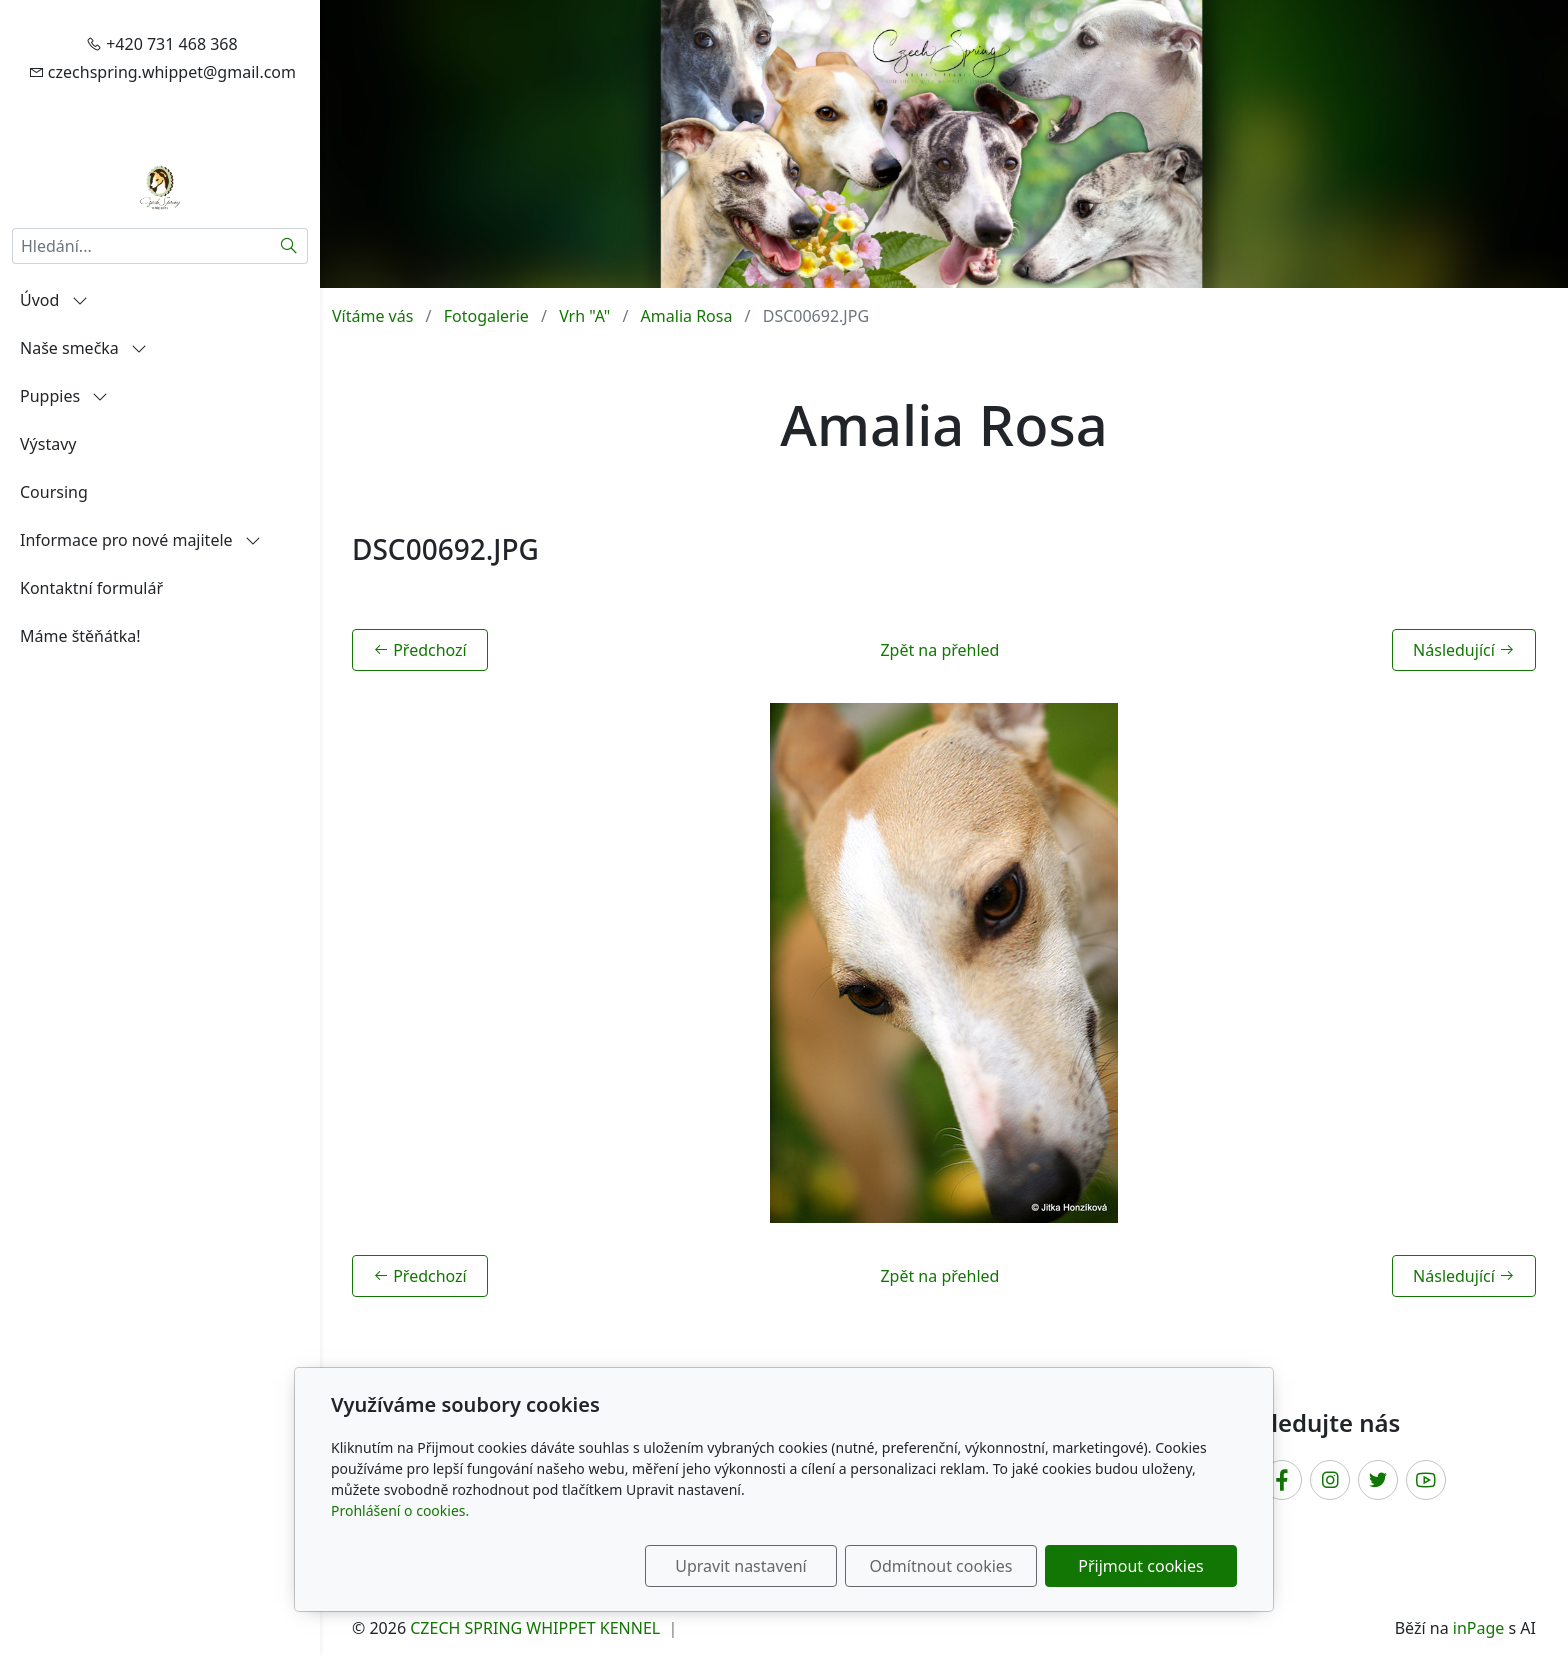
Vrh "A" (584, 316)
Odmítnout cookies (941, 1566)
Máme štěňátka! (80, 636)
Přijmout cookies (1140, 1566)
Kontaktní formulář (91, 588)
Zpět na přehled (939, 650)
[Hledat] (289, 246)
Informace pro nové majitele (140, 540)
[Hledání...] (141, 246)
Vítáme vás (372, 316)
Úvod (54, 300)
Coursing (54, 492)
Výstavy (48, 444)
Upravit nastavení (740, 1566)
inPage (1479, 1628)
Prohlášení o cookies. (400, 1510)
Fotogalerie (486, 316)
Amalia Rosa (687, 316)
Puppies (64, 396)
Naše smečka (83, 348)
